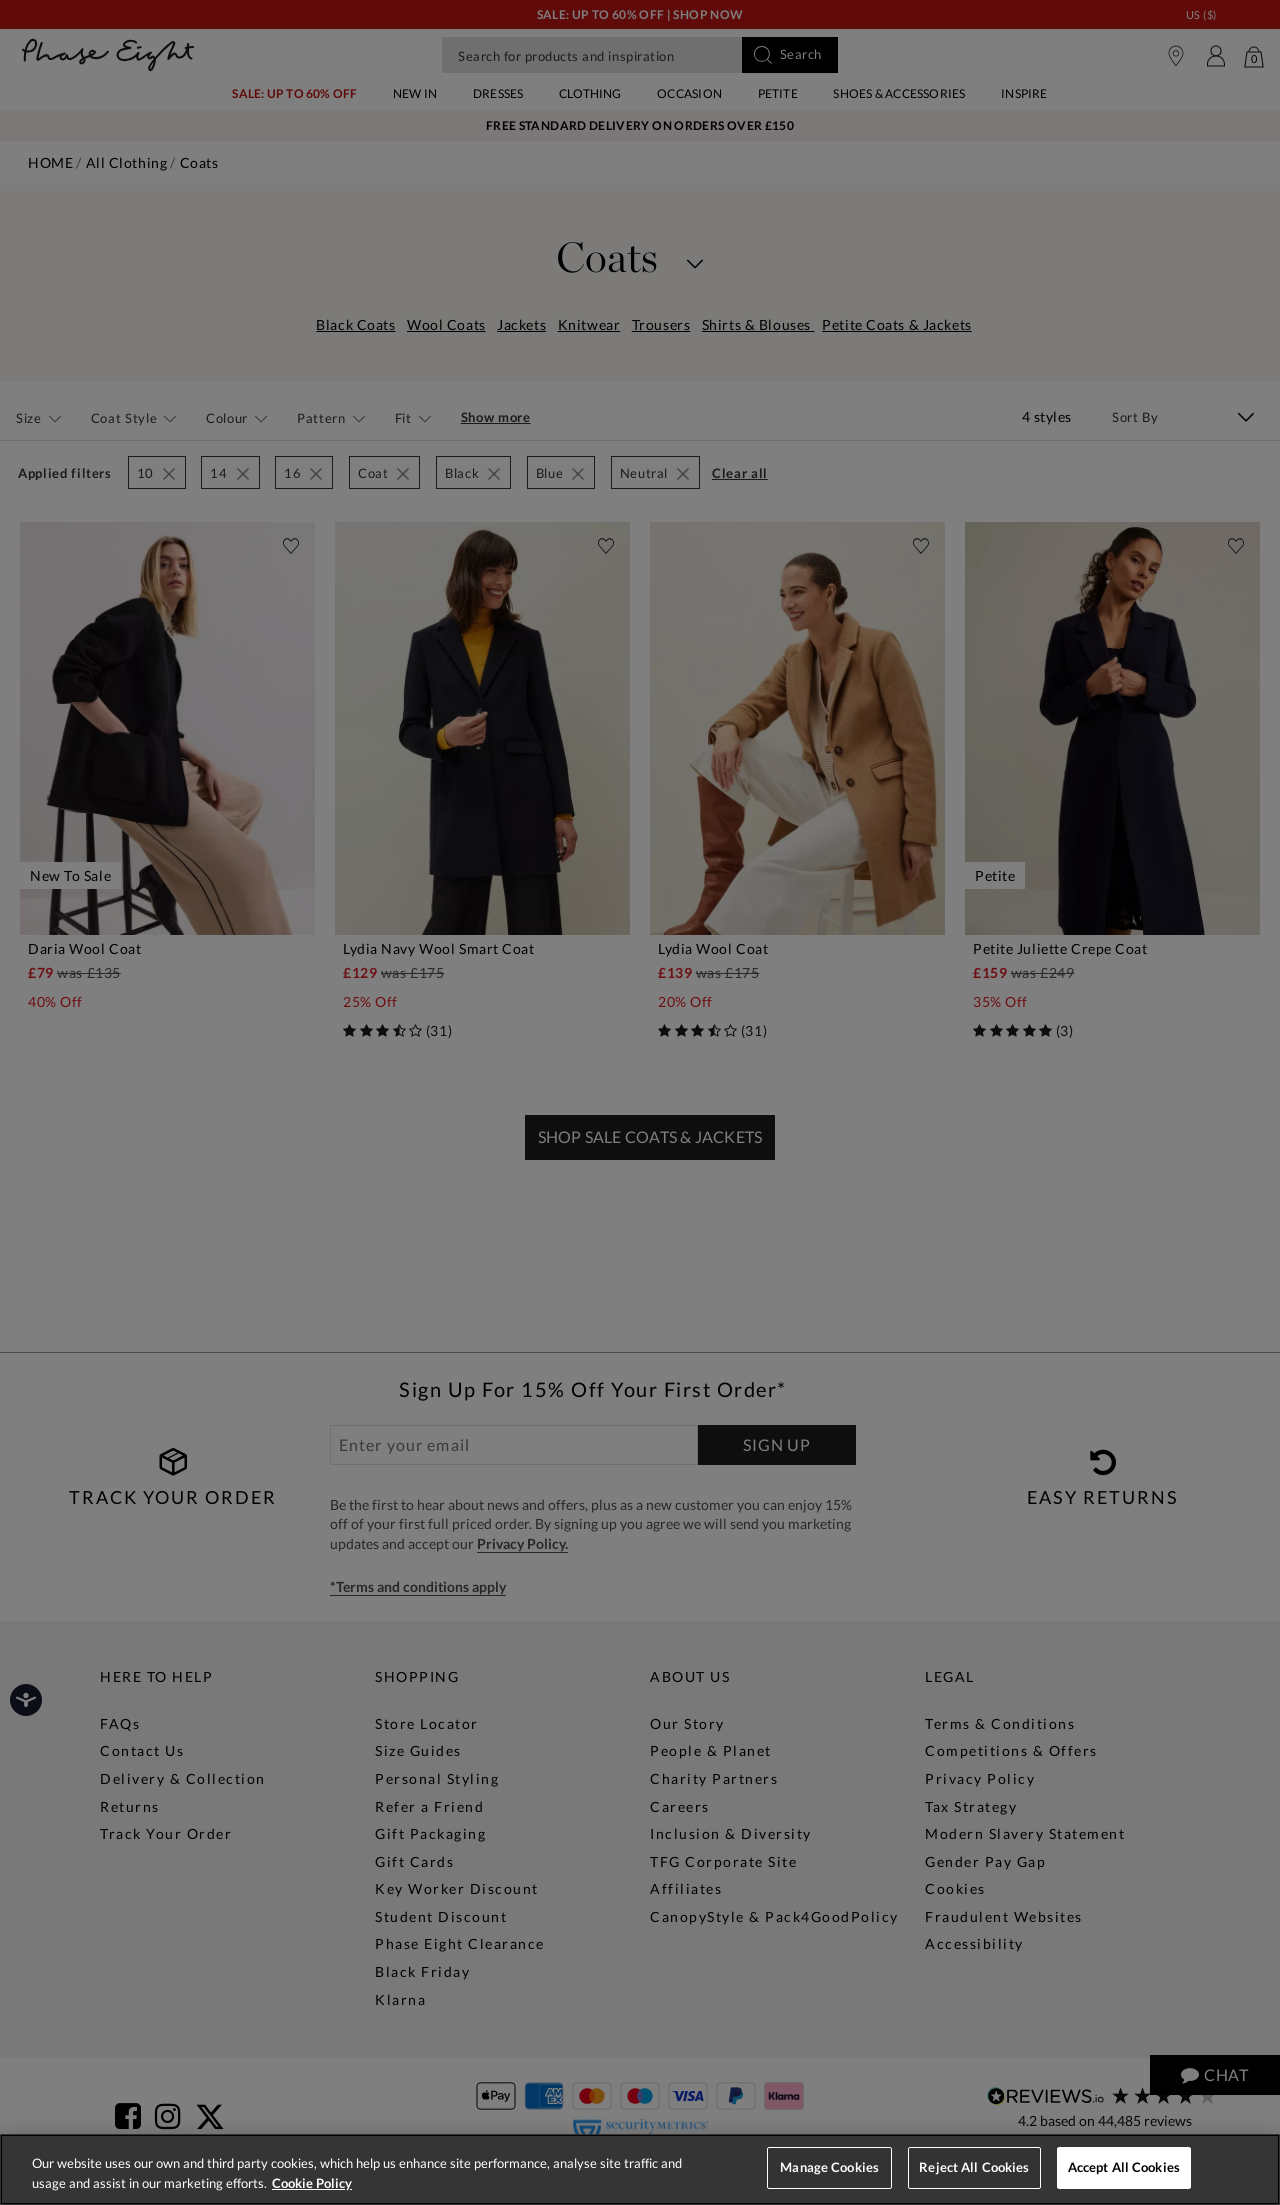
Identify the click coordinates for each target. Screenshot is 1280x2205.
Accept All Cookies (1124, 2167)
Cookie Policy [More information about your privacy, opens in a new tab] (312, 2183)
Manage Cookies (829, 2167)
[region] (640, 2169)
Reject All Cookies (974, 2167)
